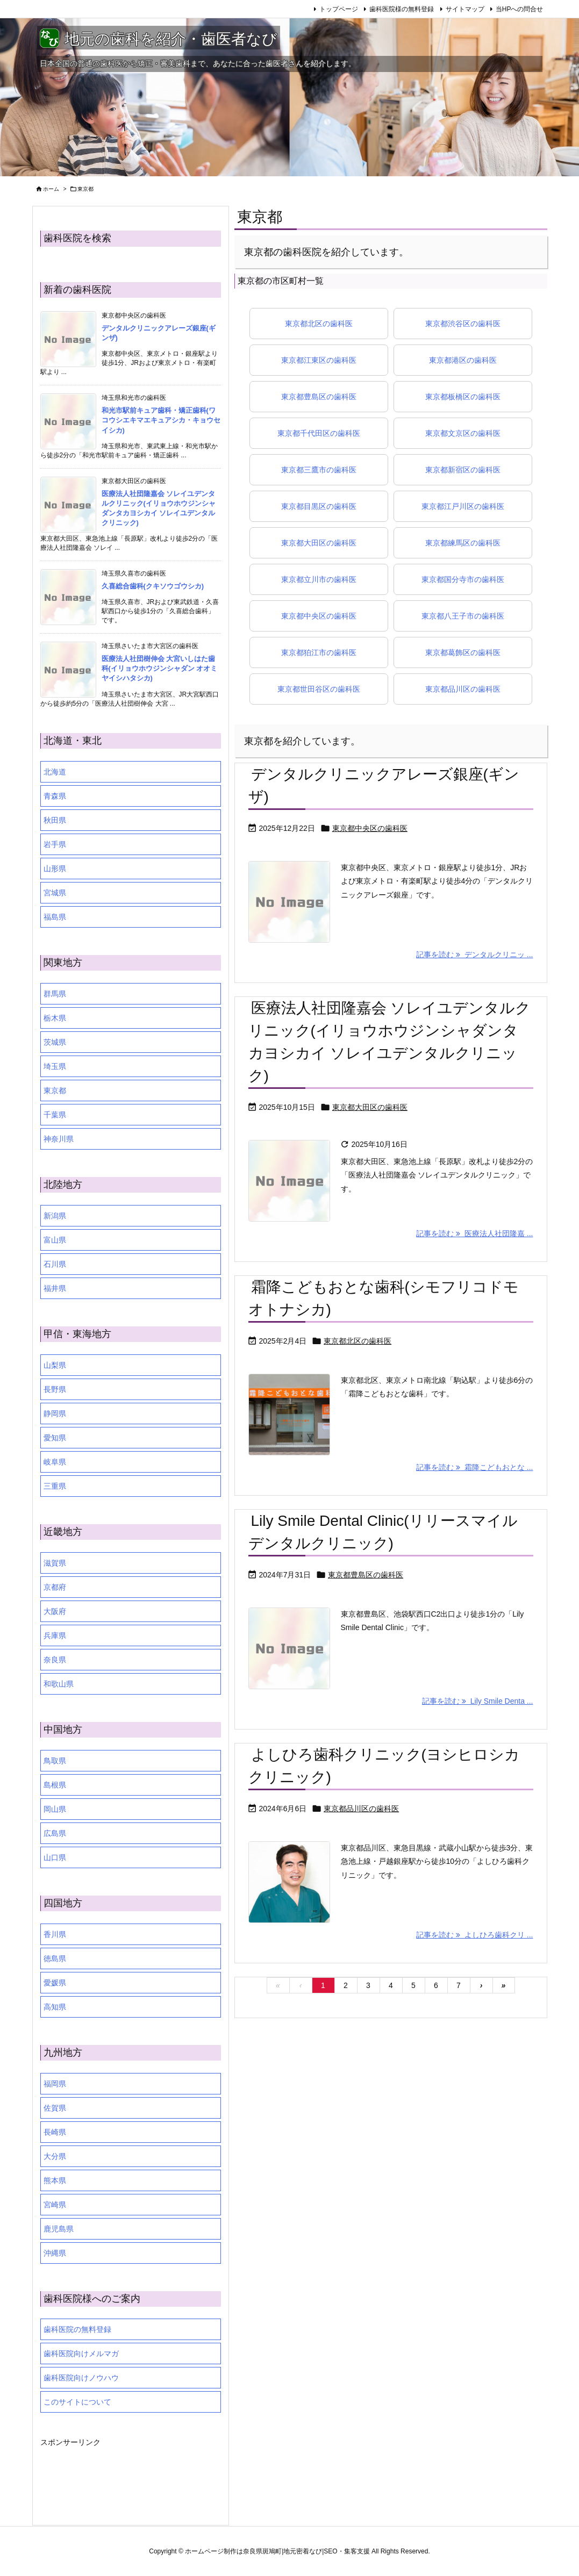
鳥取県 (55, 1760)
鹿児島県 (59, 2229)
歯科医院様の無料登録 (401, 9)
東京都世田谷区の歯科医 (318, 689)
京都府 (55, 1587)
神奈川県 (59, 1139)
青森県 (55, 796)
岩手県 (55, 844)
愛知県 (55, 1437)
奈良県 (55, 1659)
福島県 (55, 917)
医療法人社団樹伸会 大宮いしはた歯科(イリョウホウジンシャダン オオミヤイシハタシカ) (160, 668)
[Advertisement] (126, 2477)
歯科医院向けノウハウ (81, 2377)
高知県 (55, 2007)
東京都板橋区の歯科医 (463, 396)
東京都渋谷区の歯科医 (463, 323)
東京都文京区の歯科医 (463, 433)
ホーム (51, 189)
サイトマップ (465, 9)
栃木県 (55, 1018)
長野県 (55, 1389)
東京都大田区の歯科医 (318, 543)
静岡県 (55, 1413)
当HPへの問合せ (520, 9)
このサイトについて (77, 2402)
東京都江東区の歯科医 (318, 360)
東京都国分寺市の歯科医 (462, 579)
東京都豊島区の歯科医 (318, 396)
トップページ (338, 9)
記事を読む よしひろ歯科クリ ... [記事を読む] (474, 1935)
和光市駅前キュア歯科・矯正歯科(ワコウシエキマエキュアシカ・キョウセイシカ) (161, 420)
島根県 (55, 1785)
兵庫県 (55, 1635)
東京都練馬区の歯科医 (463, 543)
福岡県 (55, 2083)
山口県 (55, 1857)
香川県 (55, 1934)
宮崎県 (55, 2204)
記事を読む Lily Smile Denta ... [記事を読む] (477, 1701)
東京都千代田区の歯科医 (318, 433)
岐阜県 (55, 1462)
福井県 (55, 1288)
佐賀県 (55, 2108)
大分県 (55, 2156)
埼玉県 (55, 1066)
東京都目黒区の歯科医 (318, 506)
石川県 (55, 1264)
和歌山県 (59, 1684)
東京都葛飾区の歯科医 (463, 652)
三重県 (55, 1486)
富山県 (55, 1240)
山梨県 (55, 1365)
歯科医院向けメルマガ (81, 2353)
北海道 (55, 771)
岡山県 (55, 1809)
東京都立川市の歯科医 (318, 579)
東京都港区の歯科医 (463, 360)
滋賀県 (55, 1563)
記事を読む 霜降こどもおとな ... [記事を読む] (474, 1467)
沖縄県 (55, 2253)
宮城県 (55, 892)
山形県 (55, 868)
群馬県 (55, 993)
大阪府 (55, 1611)
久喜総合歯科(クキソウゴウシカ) (153, 586)
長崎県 (55, 2132)
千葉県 (55, 1114)
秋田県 (55, 820)
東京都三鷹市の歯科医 (318, 469)
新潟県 (55, 1215)
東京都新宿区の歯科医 (463, 469)
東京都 (55, 1090)
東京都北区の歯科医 (319, 323)
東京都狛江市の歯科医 (318, 652)
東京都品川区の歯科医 (463, 689)
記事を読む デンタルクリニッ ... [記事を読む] (474, 954)
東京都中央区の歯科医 (318, 616)
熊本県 (55, 2180)
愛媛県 (55, 1982)
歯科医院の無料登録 (77, 2329)
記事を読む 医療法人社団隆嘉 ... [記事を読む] (474, 1233)
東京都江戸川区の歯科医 (462, 506)
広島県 (55, 1833)
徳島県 (55, 1958)
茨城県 (55, 1042)
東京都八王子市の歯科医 (462, 616)
